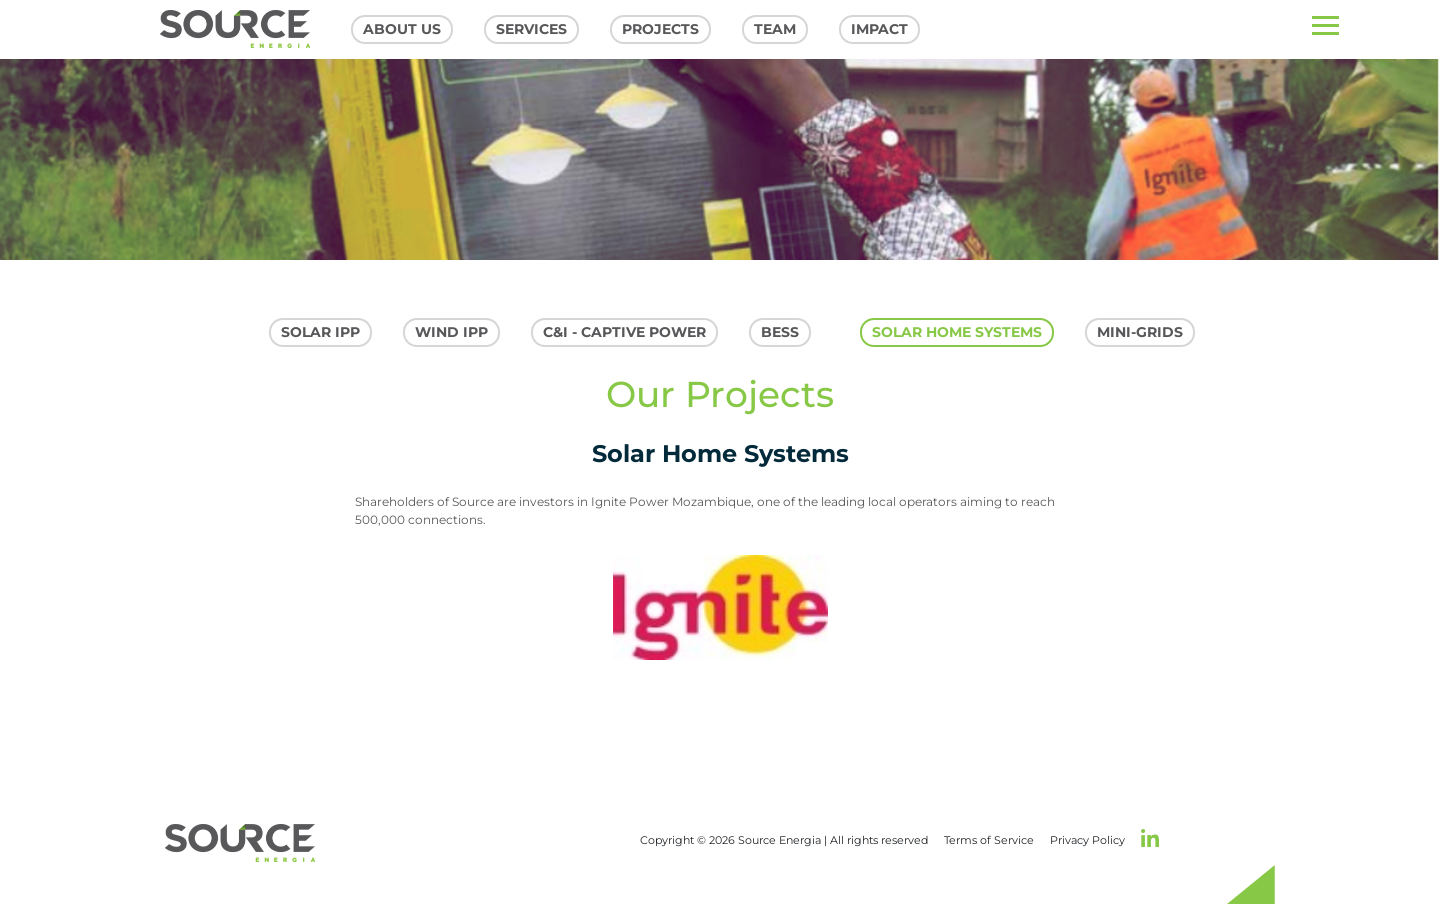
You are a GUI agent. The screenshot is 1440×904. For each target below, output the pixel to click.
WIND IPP (451, 332)
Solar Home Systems (957, 332)
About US (402, 29)
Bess (780, 332)
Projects (660, 29)
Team (775, 29)
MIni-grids (1140, 332)
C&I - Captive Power (624, 332)
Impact (879, 29)
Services (531, 29)
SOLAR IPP (320, 332)
